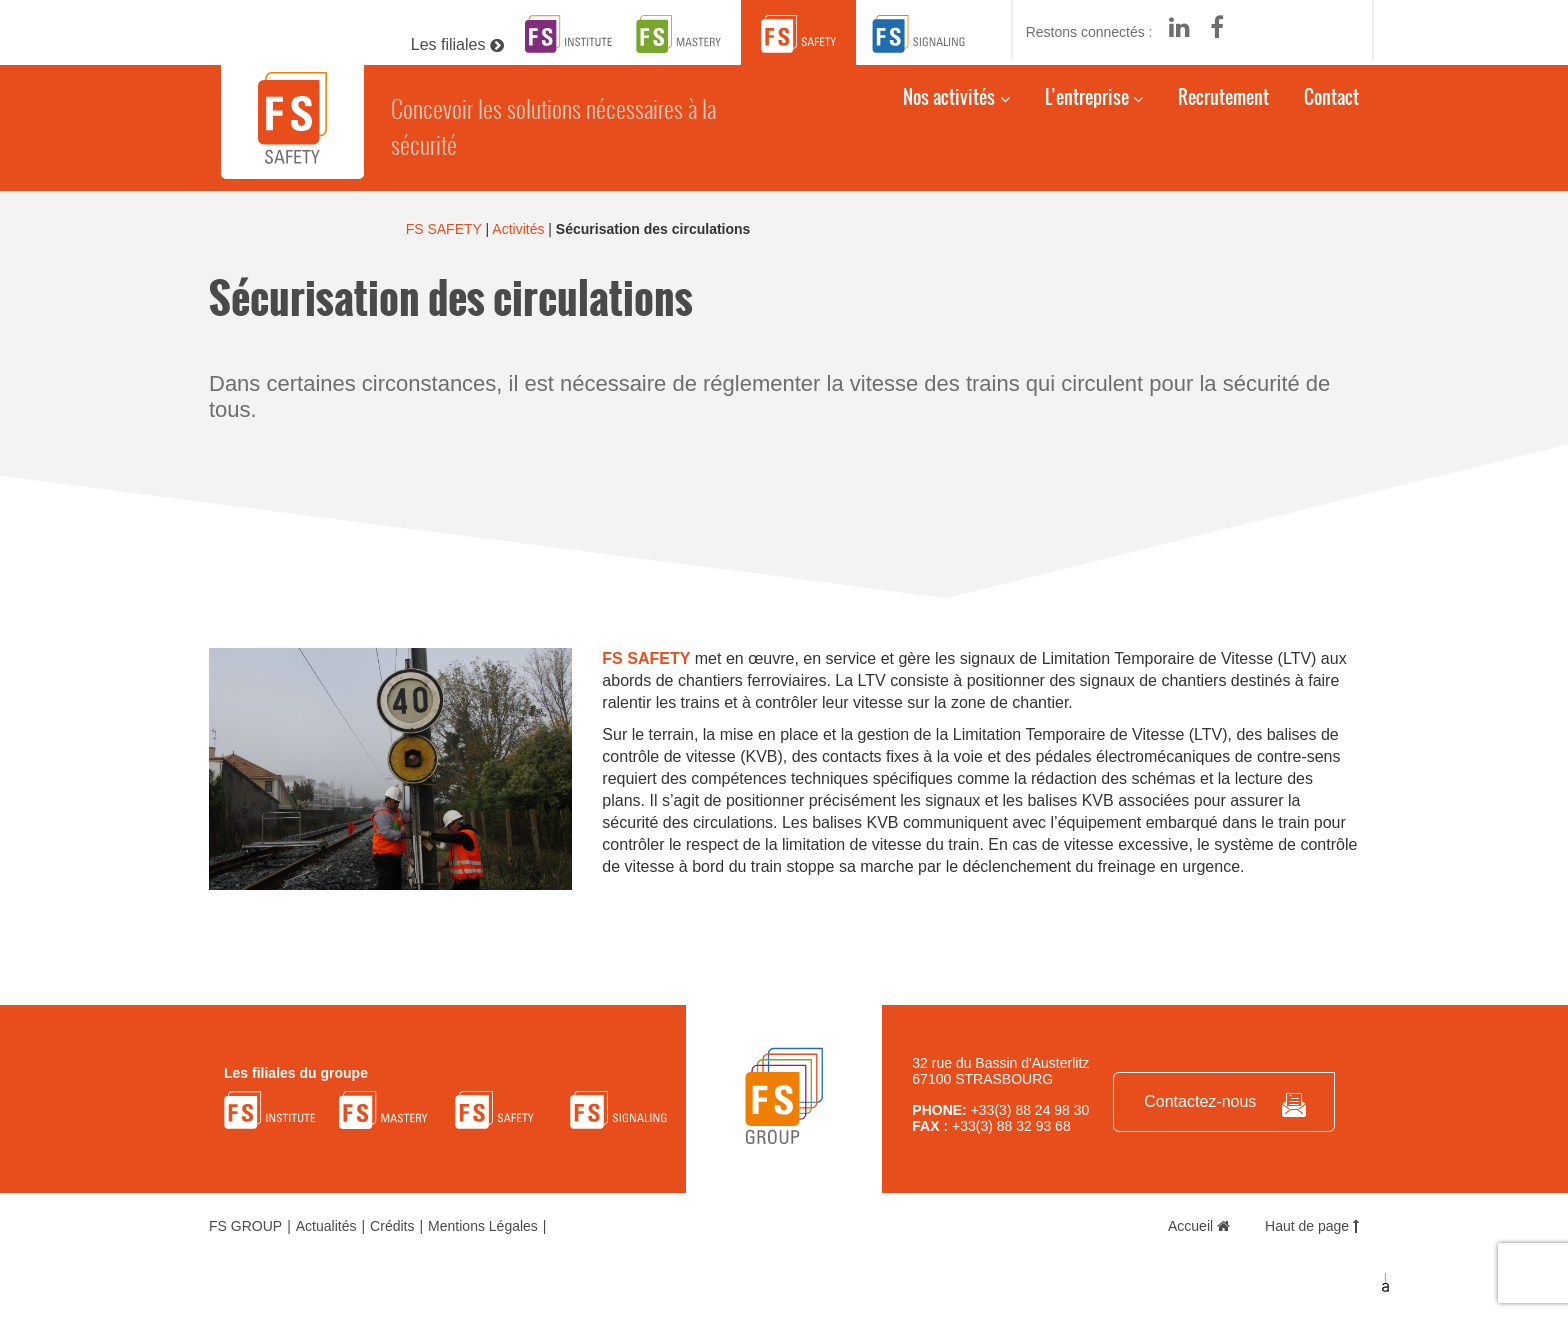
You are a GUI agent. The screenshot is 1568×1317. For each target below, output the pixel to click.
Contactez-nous (1200, 1101)
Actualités (326, 1226)
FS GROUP (245, 1226)
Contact (1331, 107)
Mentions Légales (483, 1226)
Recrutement (1223, 107)
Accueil (1199, 1226)
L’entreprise (1087, 107)
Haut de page (1312, 1226)
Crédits (392, 1226)
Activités (518, 229)
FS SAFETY (444, 229)
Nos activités (949, 107)
